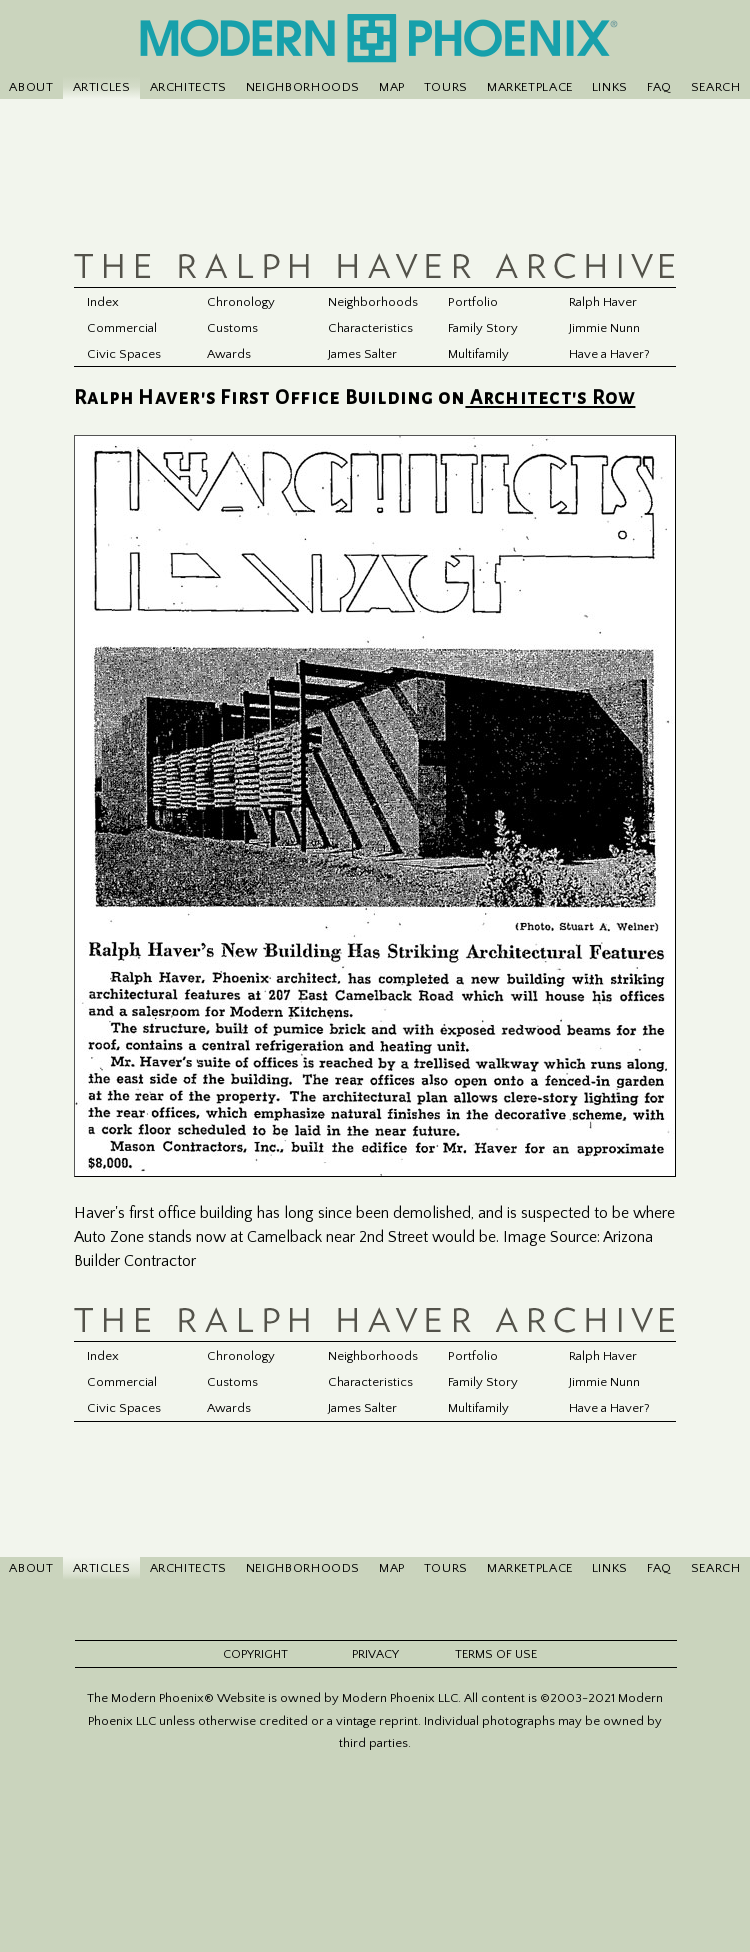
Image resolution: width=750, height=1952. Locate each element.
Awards (230, 354)
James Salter (363, 354)
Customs (233, 328)
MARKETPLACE (530, 87)
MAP (392, 87)
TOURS (446, 87)
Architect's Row (550, 398)
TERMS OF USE (496, 1656)
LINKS (610, 87)
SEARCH (716, 87)
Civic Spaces (124, 354)
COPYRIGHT (255, 1656)
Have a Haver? (611, 354)
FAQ (659, 87)
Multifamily (479, 354)
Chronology (242, 302)
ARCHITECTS (188, 87)
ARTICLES (102, 87)
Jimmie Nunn (604, 328)
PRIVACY (375, 1656)
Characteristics (371, 328)
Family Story (483, 328)
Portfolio (473, 302)
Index (103, 302)
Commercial (122, 328)
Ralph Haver (604, 302)
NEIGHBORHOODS (303, 87)
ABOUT (31, 87)
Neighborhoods (373, 302)
